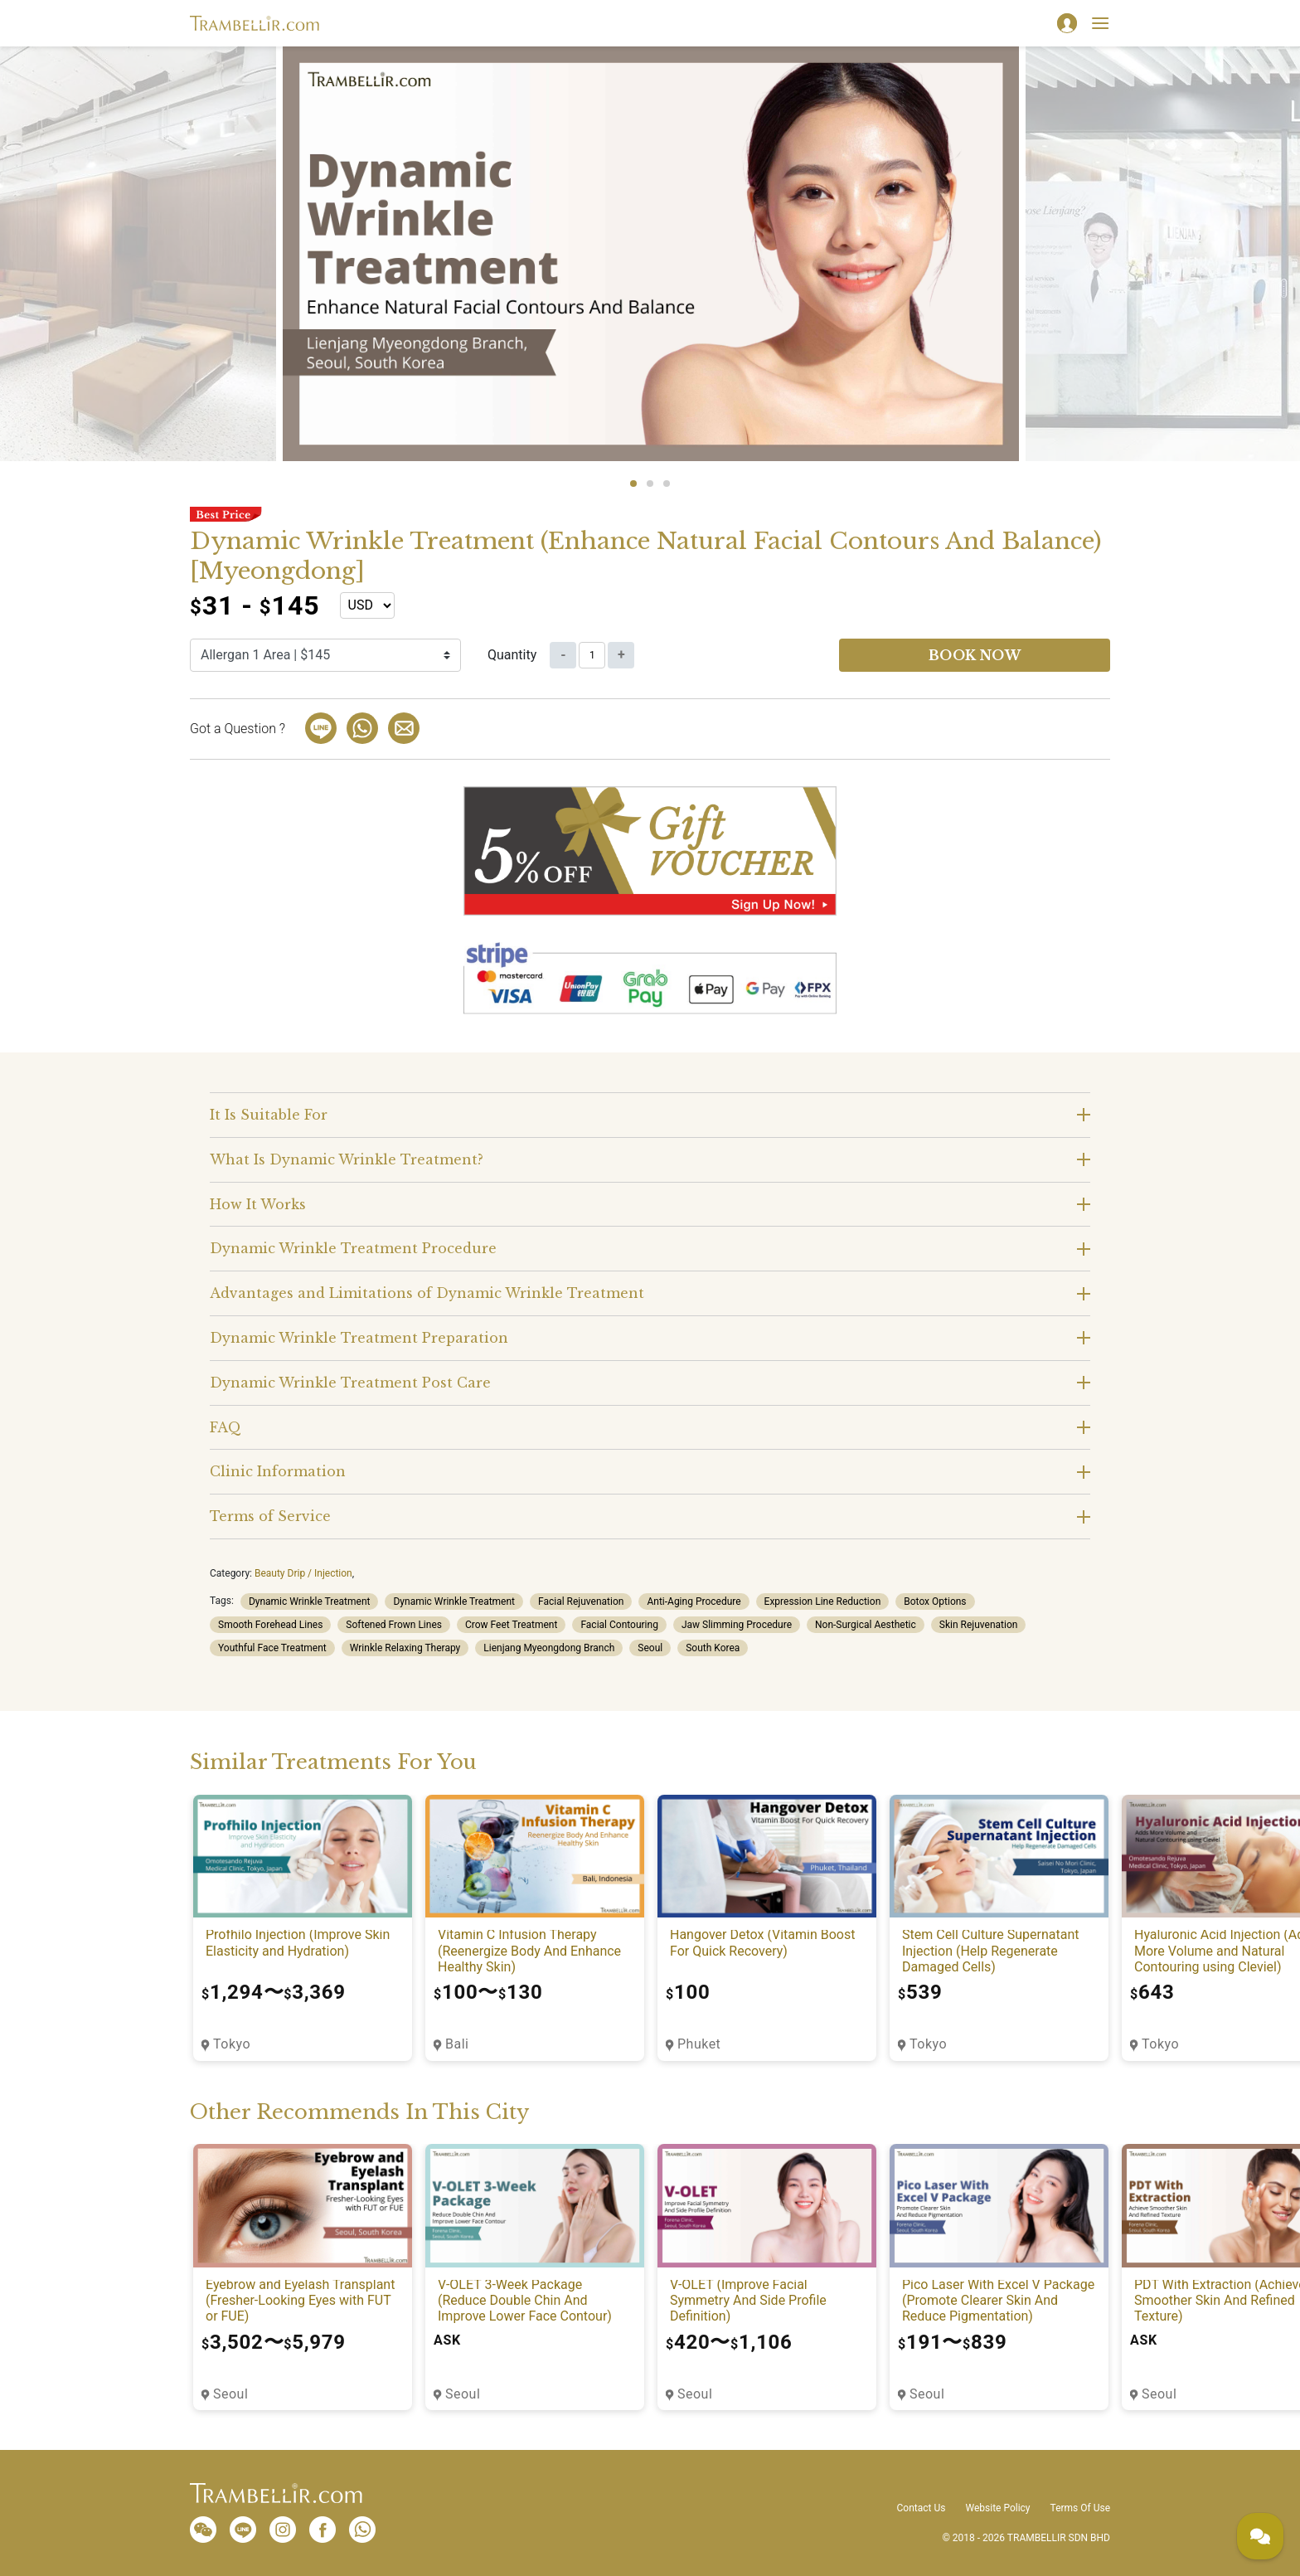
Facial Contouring (618, 1625)
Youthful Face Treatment (272, 1648)
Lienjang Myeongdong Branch (548, 1648)
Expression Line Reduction (822, 1601)
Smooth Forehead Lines (270, 1625)
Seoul (650, 1648)
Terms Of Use (1080, 2508)
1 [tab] (633, 483)
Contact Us (921, 2508)
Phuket (698, 2044)
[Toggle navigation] (1100, 23)
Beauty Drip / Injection (303, 1573)
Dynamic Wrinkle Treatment (310, 1601)
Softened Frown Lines (394, 1625)
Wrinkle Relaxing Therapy (405, 1648)
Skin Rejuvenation (978, 1625)
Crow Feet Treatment (511, 1625)
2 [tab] (650, 483)
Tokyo (231, 2044)
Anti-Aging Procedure (693, 1601)
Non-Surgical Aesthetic (865, 1625)
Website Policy (997, 2508)
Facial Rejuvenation (580, 1601)
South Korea (713, 1648)
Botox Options (935, 1601)
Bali (456, 2044)
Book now (975, 655)
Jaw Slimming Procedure (737, 1625)
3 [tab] (666, 483)
